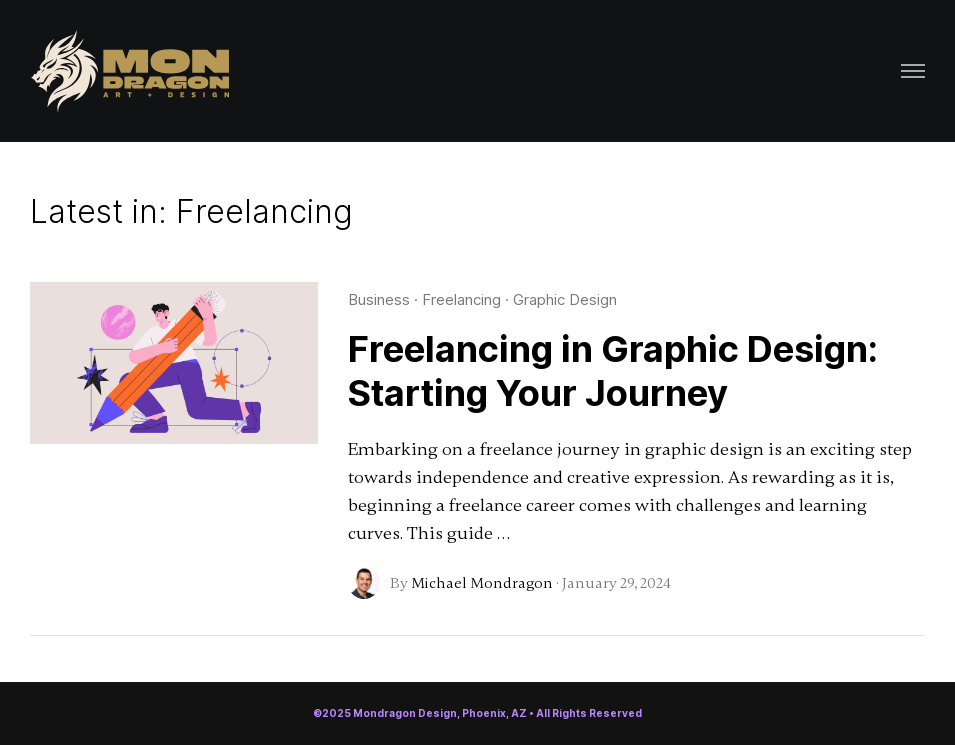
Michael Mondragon (482, 583)
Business (379, 299)
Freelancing (461, 299)
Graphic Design (565, 299)
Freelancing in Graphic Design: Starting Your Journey (613, 371)
